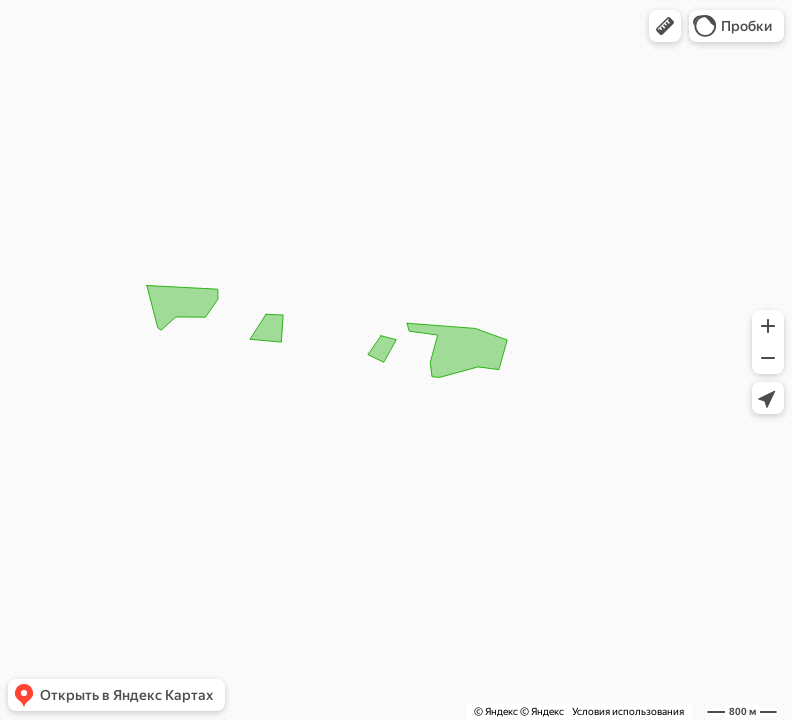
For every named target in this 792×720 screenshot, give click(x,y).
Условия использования (628, 711)
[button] (665, 26)
